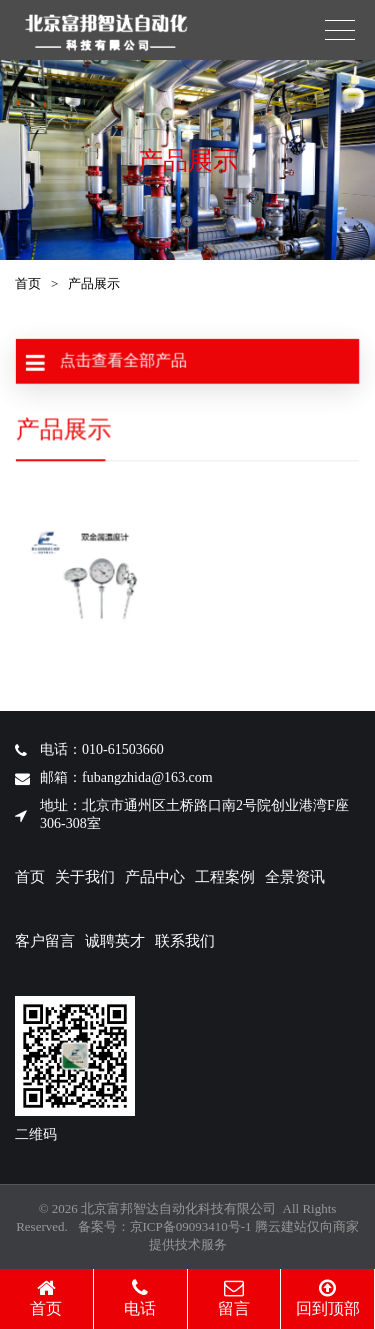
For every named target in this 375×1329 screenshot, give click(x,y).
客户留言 (45, 941)
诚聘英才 (115, 941)
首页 (28, 283)
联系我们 (185, 941)
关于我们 (85, 877)
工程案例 (225, 877)
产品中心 (155, 877)
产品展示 (94, 283)
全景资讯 (295, 877)
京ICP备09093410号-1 (191, 1226)
